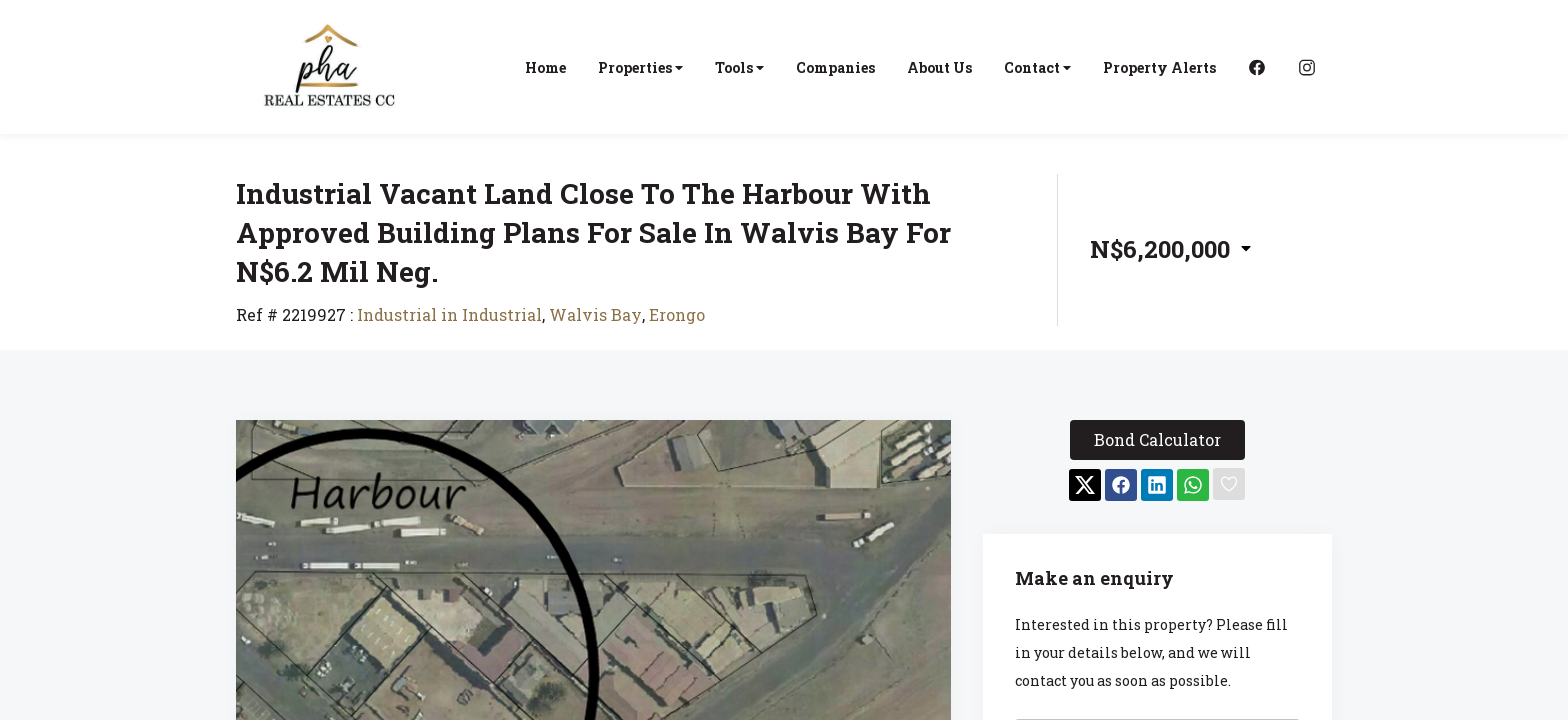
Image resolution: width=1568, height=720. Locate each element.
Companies (835, 67)
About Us (939, 67)
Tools (739, 67)
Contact (1037, 67)
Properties (640, 67)
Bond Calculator (1157, 439)
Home (545, 67)
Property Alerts (1159, 67)
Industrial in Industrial (449, 314)
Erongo (677, 314)
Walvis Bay (595, 314)
